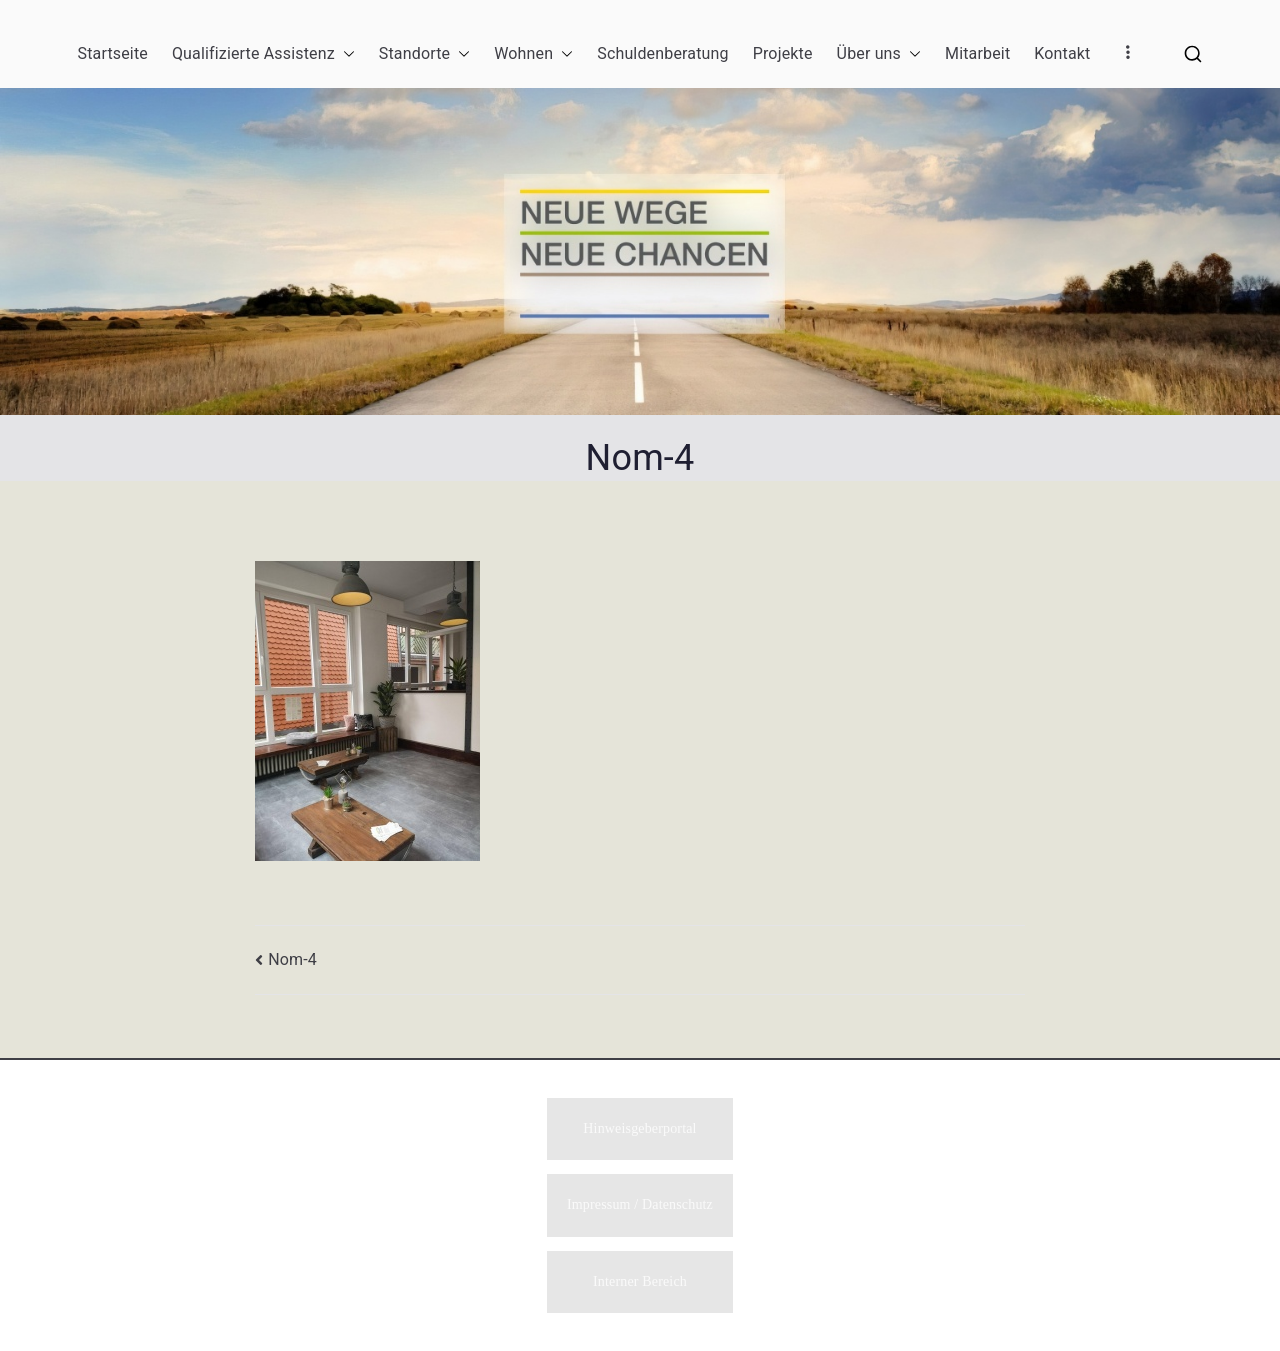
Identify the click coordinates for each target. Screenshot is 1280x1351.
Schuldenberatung (662, 53)
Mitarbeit (977, 53)
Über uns (879, 54)
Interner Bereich (640, 1281)
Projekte (783, 53)
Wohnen (533, 54)
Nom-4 (292, 959)
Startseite (113, 53)
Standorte (424, 54)
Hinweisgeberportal (639, 1126)
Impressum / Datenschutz (640, 1203)
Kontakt (1062, 53)
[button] (345, 54)
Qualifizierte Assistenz (263, 54)
